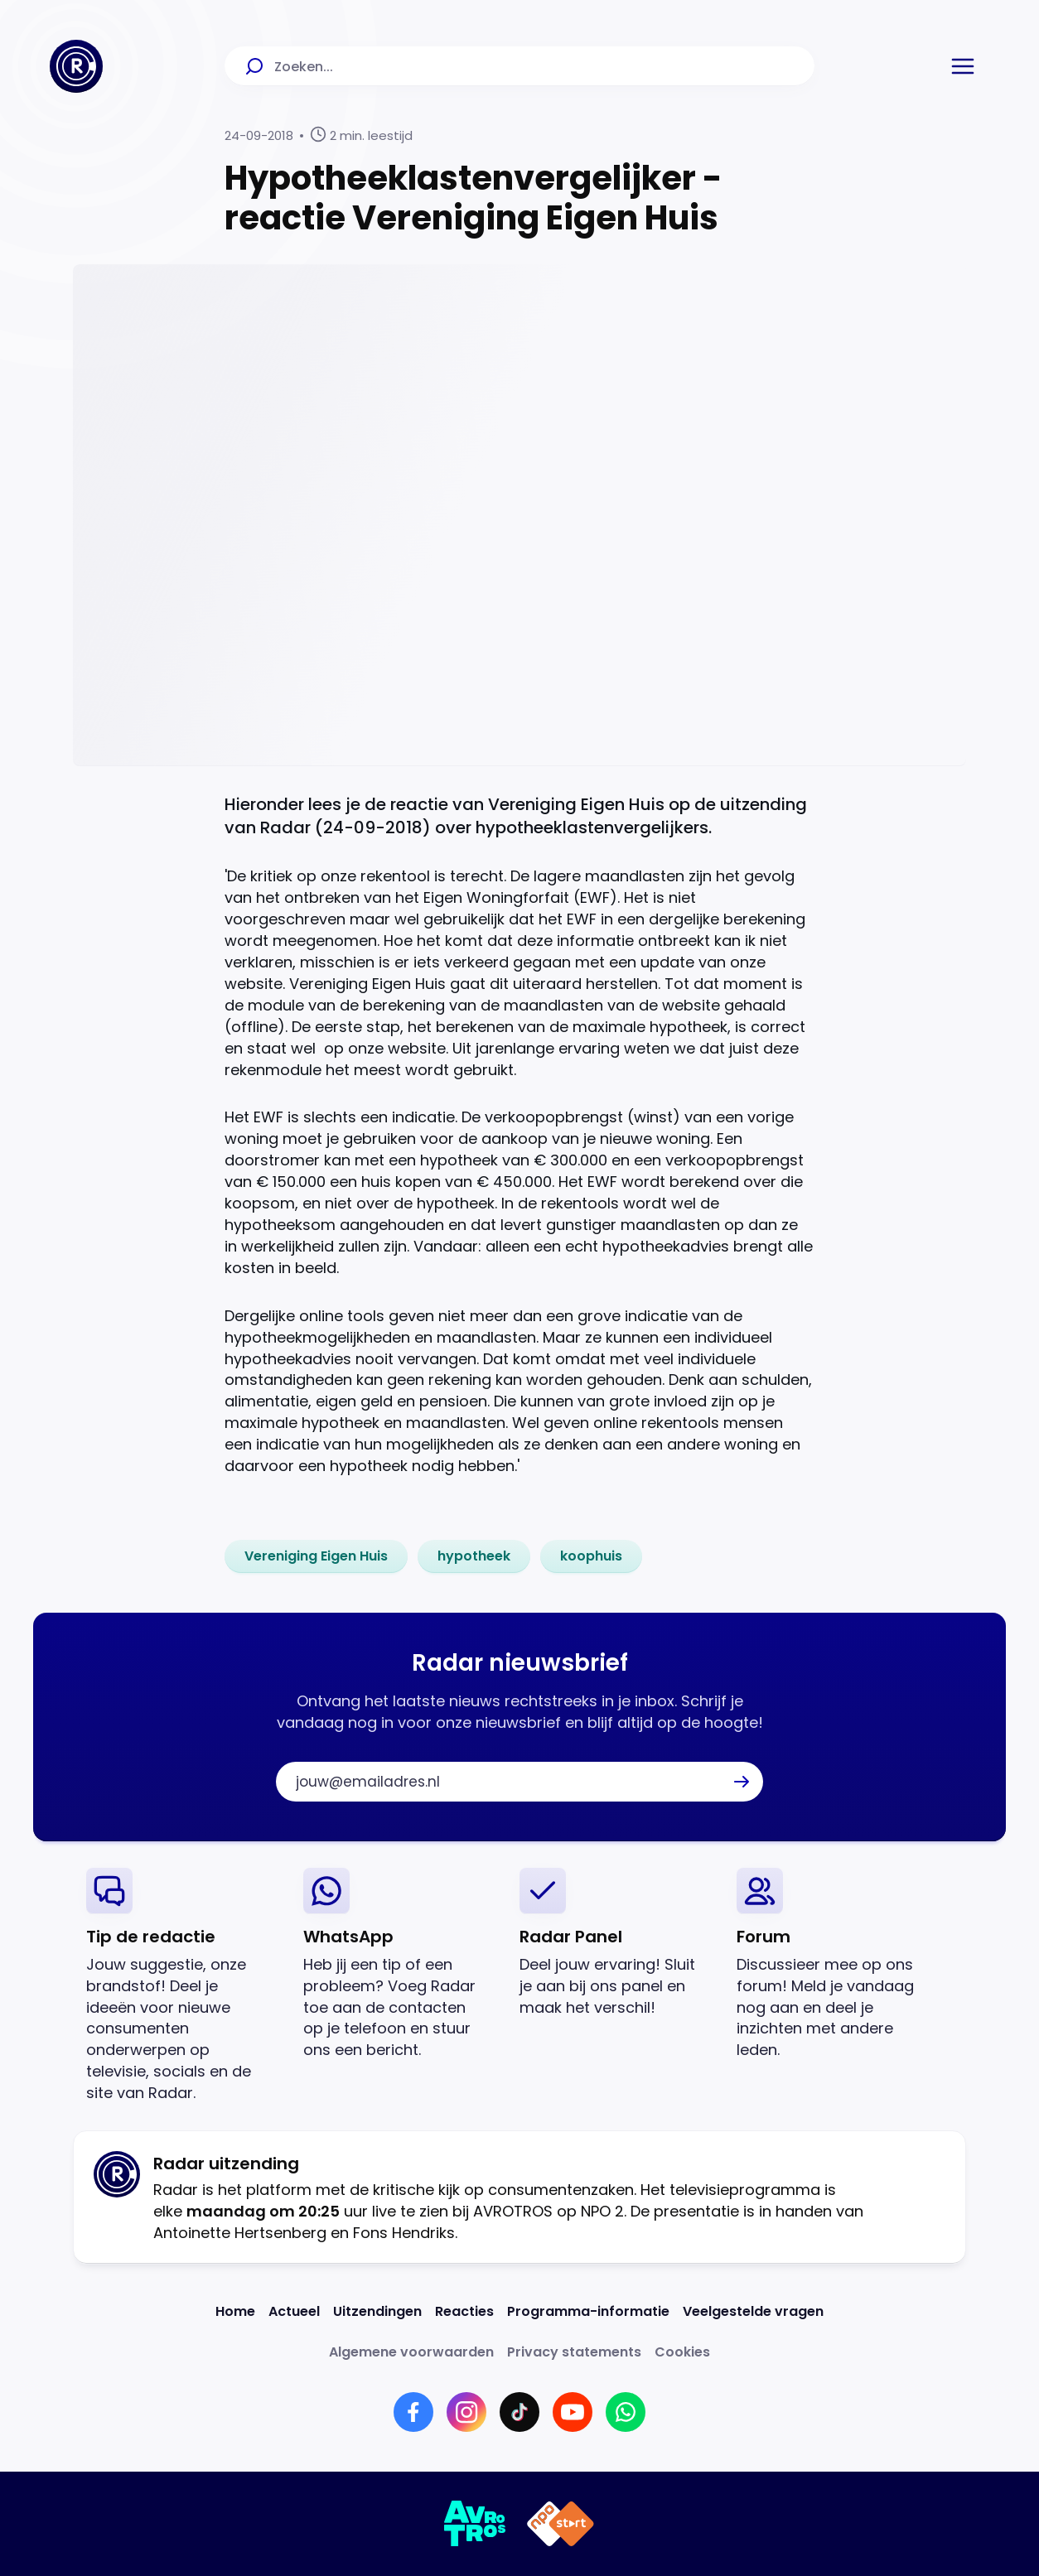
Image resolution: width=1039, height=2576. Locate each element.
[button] (962, 66)
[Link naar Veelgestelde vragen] (753, 2311)
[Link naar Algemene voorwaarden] (411, 2352)
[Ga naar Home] (76, 66)
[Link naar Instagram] (466, 2412)
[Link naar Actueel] (294, 2311)
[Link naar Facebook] (413, 2412)
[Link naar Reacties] (464, 2311)
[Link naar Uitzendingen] (377, 2311)
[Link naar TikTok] (519, 2412)
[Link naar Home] (235, 2311)
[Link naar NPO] (560, 2523)
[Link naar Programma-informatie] (588, 2311)
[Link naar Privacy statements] (574, 2352)
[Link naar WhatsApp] (625, 2412)
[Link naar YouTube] (572, 2412)
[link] (316, 1556)
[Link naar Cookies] (682, 2352)
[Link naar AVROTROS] (475, 2523)
